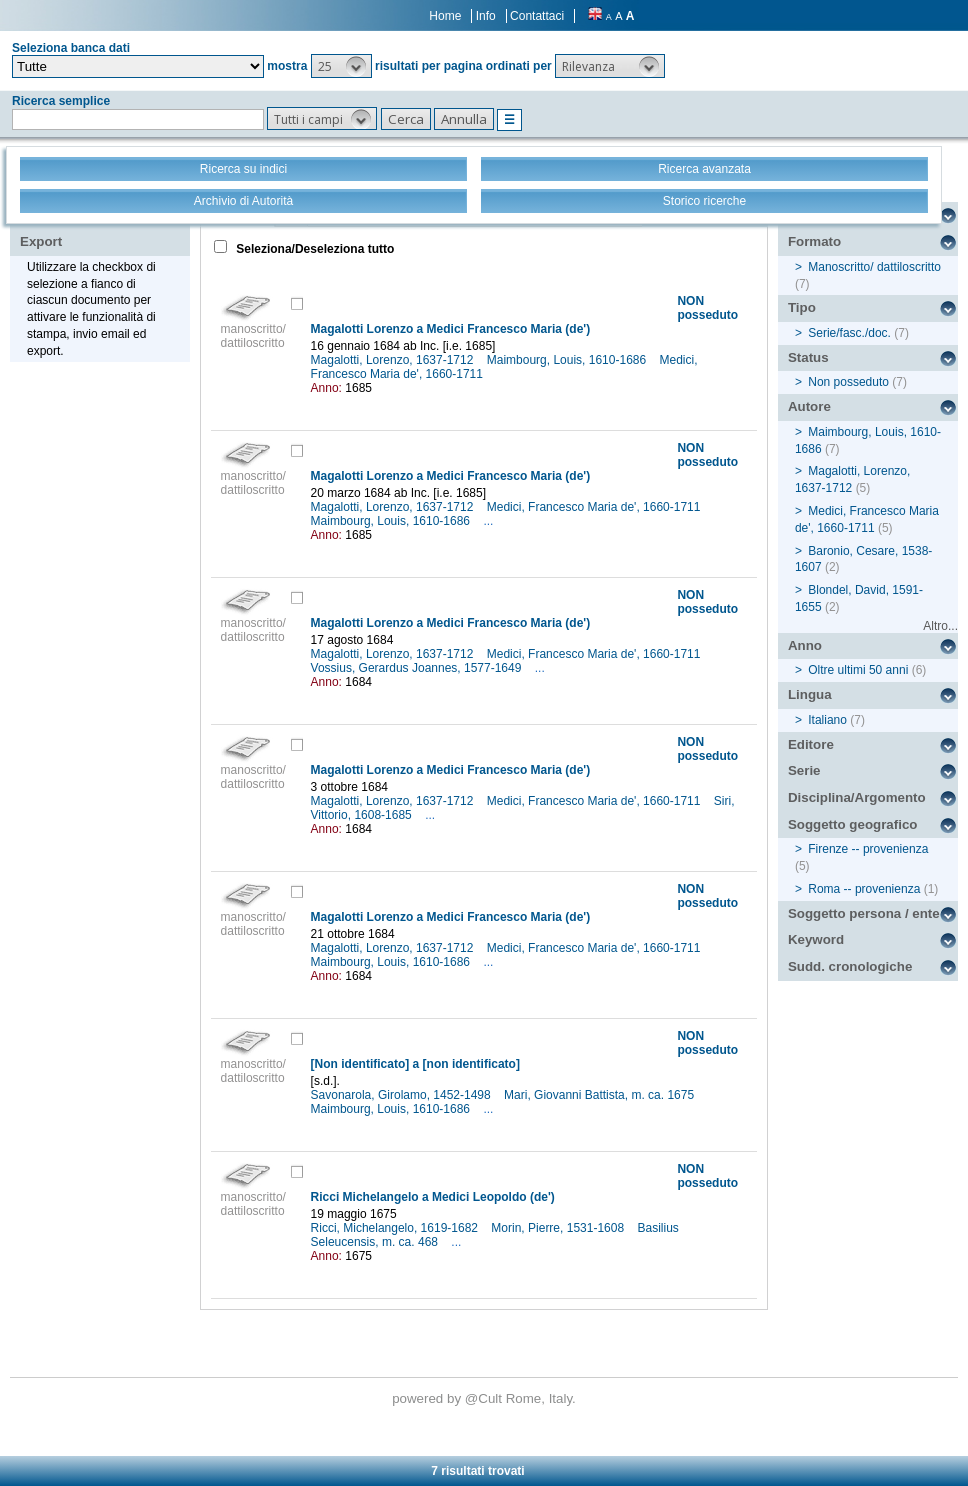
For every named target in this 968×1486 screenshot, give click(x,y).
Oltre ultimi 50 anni (858, 670)
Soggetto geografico (853, 824)
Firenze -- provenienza (868, 849)
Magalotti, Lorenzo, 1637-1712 (394, 360)
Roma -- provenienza (864, 889)
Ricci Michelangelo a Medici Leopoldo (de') (433, 1197)
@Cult (485, 1398)
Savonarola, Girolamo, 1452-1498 (402, 1095)
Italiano (827, 720)
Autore (809, 406)
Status (808, 357)
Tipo (802, 307)
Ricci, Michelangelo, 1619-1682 (396, 1228)
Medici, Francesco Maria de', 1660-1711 (595, 507)
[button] (341, 66)
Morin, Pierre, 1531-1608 (559, 1228)
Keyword (816, 939)
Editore (811, 744)
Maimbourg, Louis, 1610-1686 (568, 360)
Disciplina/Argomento (857, 797)
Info (486, 16)
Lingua (810, 694)
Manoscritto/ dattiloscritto (874, 267)
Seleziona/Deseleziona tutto (313, 249)
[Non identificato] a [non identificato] (415, 1064)
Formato (814, 241)
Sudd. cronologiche (850, 966)
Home (445, 16)
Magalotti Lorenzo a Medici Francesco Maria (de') (451, 329)
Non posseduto (848, 382)
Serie (804, 770)
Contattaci (537, 16)
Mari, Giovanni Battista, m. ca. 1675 (600, 1095)
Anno (805, 645)
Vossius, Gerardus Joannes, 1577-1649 (418, 668)
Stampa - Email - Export (83, 228)
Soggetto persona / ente (864, 913)
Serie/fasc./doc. (849, 333)
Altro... (940, 626)
